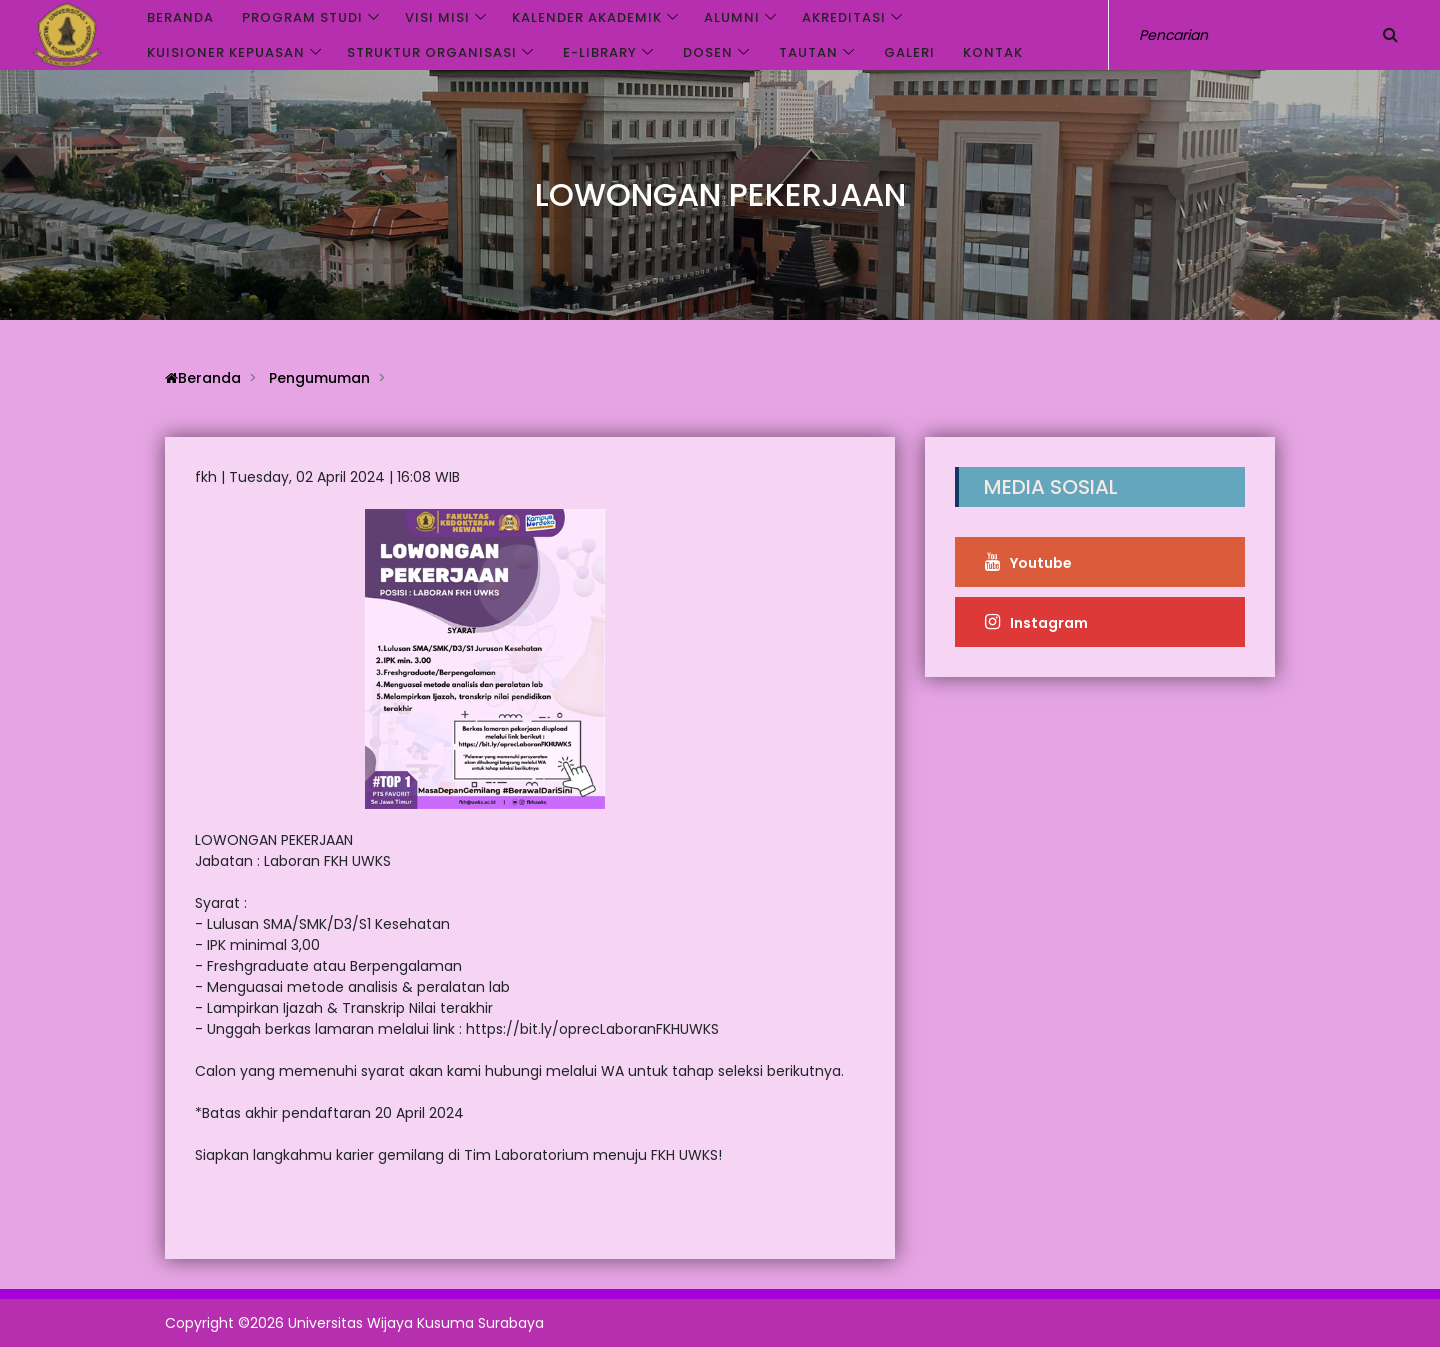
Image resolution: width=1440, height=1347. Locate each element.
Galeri (909, 52)
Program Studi (302, 17)
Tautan (808, 52)
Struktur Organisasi (432, 52)
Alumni (732, 17)
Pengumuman (319, 378)
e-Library (600, 52)
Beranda (180, 17)
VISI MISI (437, 17)
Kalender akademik (587, 17)
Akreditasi (844, 17)
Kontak (993, 52)
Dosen (708, 52)
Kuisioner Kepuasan (226, 52)
